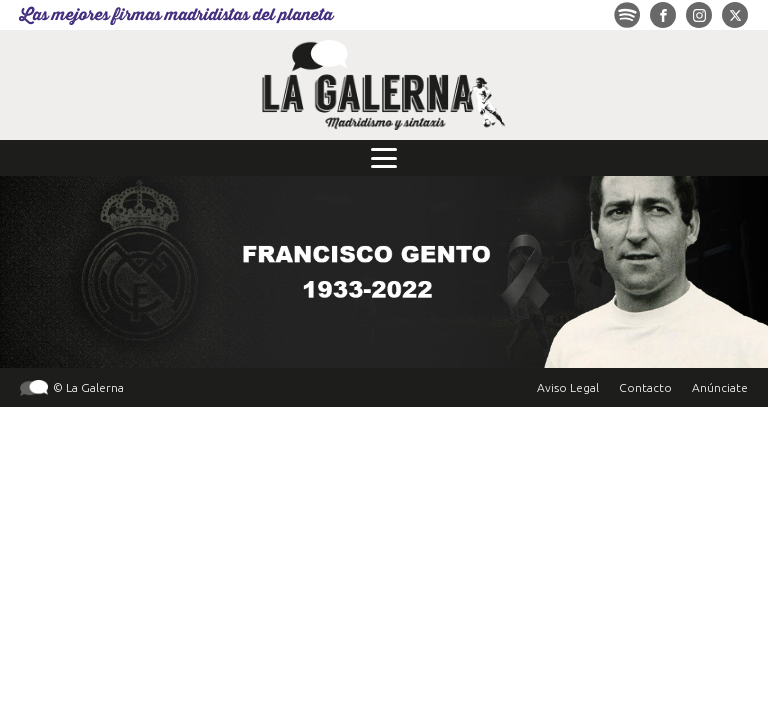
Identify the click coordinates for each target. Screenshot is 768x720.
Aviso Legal (568, 387)
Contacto (645, 387)
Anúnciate (720, 387)
